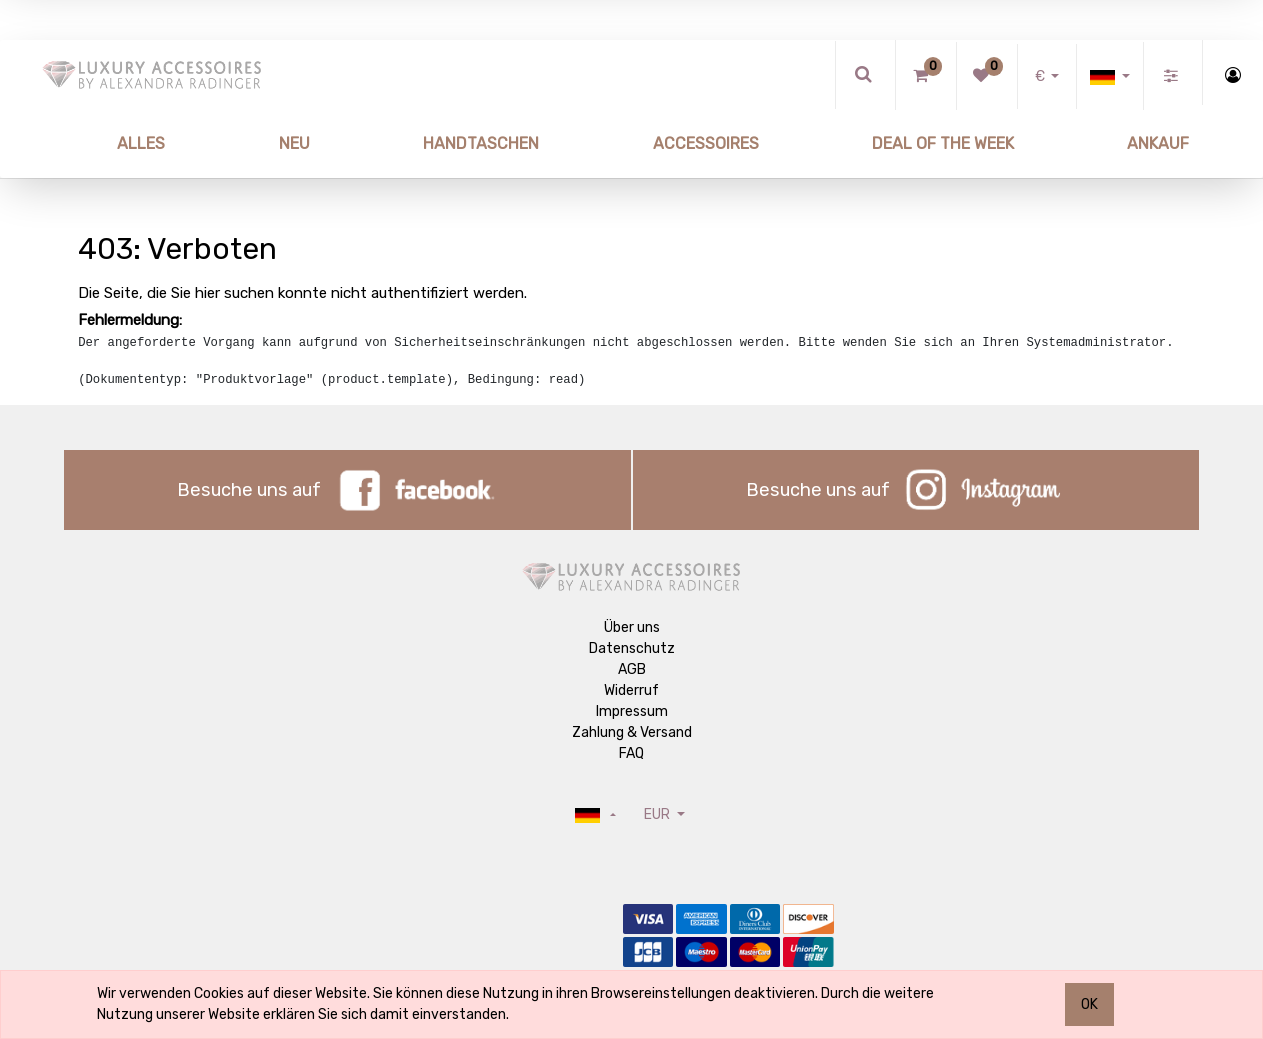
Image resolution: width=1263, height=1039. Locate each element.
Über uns (632, 627)
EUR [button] (658, 814)
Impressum (632, 711)
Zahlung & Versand (632, 732)
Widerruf (631, 690)
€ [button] (1041, 76)
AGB (632, 669)
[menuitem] (95, 144)
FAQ (631, 753)
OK (1089, 1004)
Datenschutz (632, 648)
